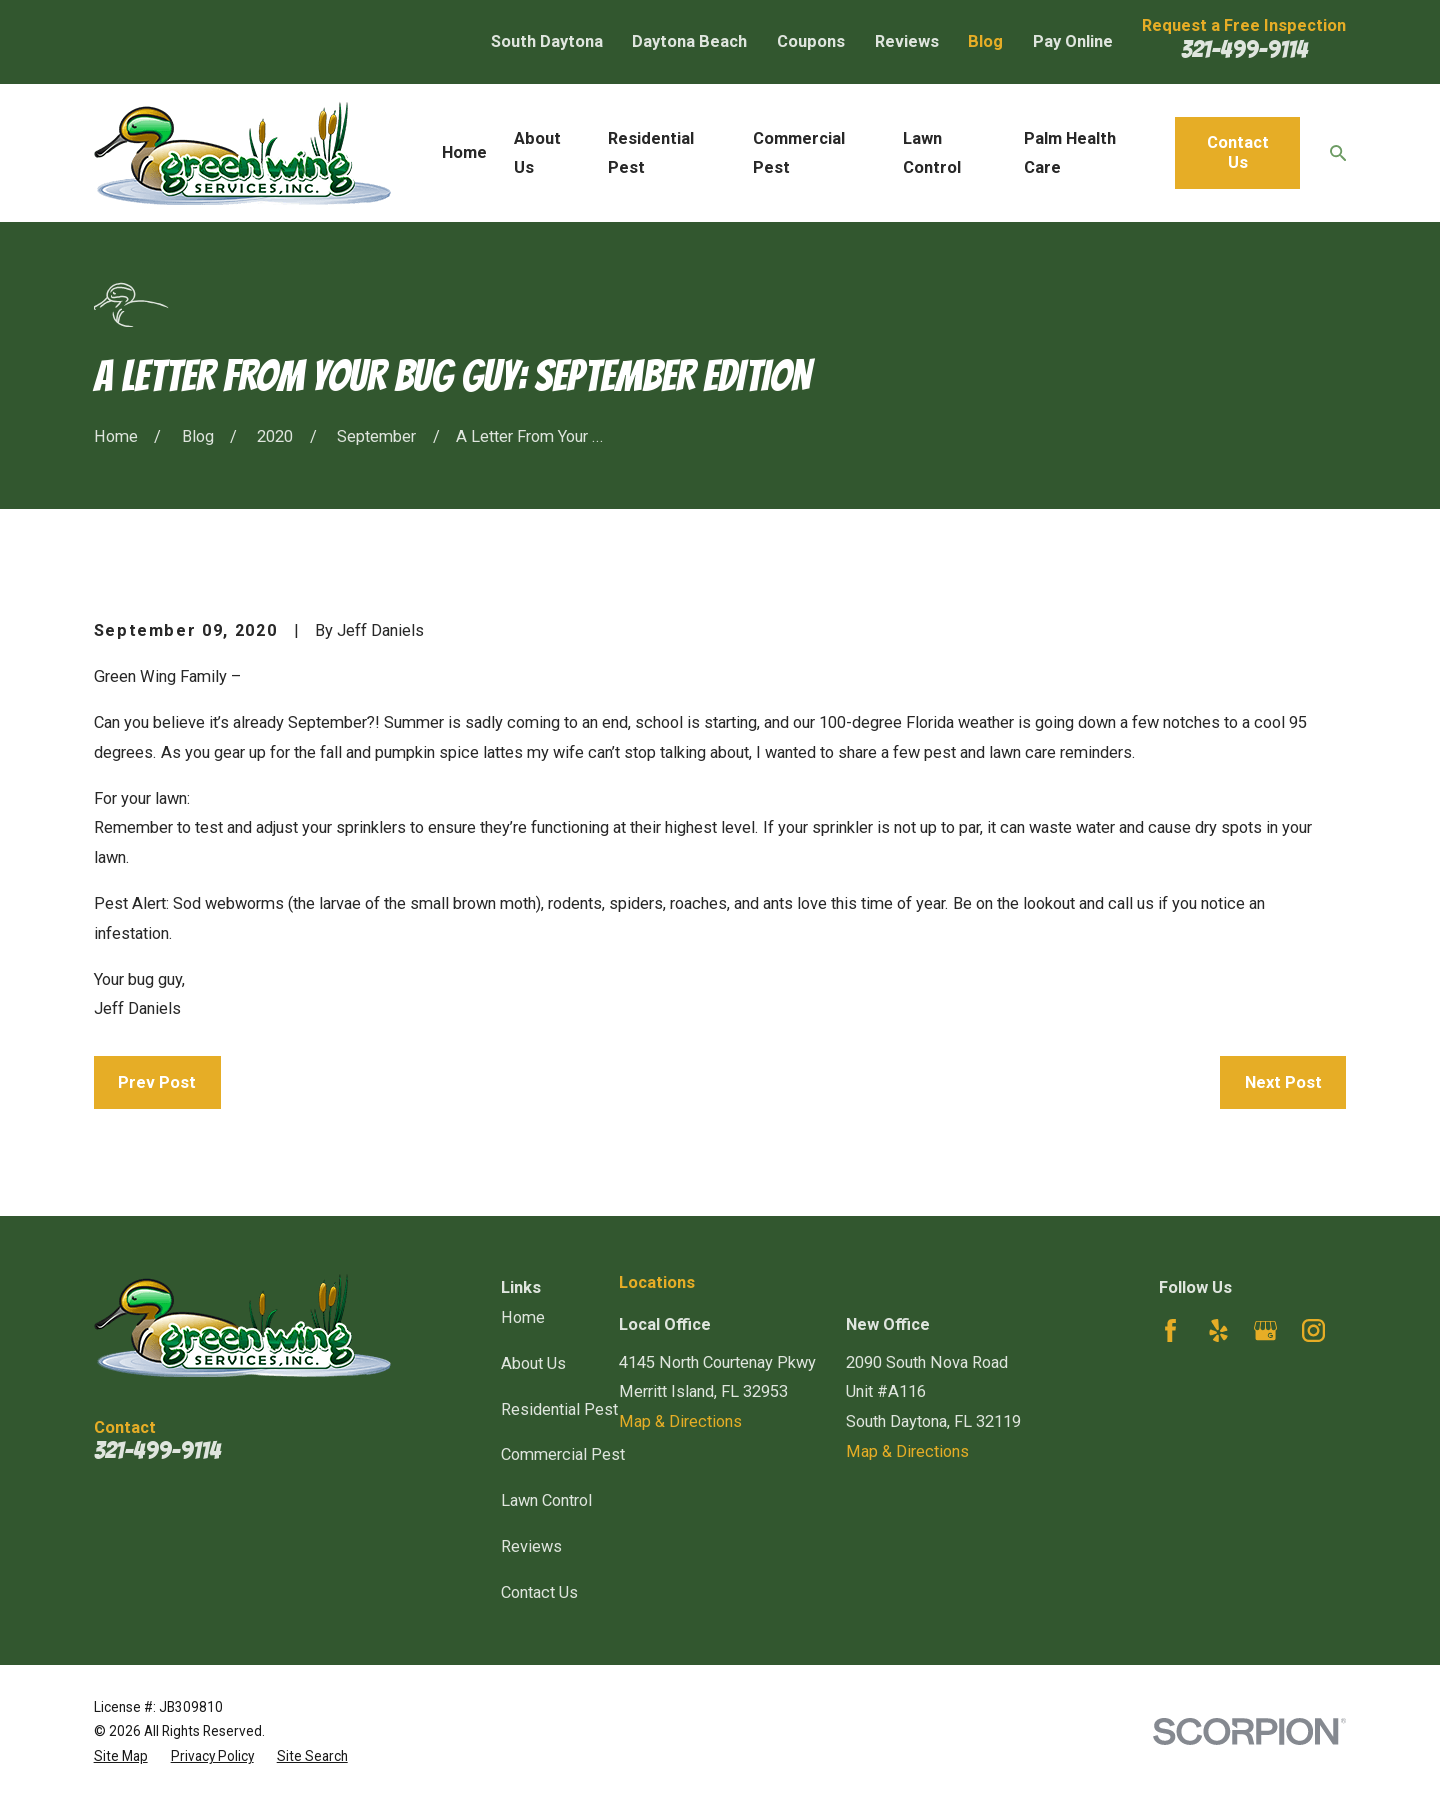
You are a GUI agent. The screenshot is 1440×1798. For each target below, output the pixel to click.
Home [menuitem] (464, 152)
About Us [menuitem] (537, 153)
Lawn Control (546, 1500)
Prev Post (157, 1082)
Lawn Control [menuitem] (932, 153)
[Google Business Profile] (1265, 1330)
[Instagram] (1313, 1330)
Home (523, 1317)
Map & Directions (680, 1421)
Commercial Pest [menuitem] (799, 153)
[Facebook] (1170, 1330)
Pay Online (1073, 41)
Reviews (907, 41)
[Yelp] (1218, 1330)
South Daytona (547, 41)
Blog (985, 41)
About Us (533, 1363)
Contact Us (1238, 152)
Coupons (811, 41)
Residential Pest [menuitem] (651, 153)
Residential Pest (559, 1409)
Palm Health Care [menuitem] (1070, 153)
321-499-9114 (1244, 49)
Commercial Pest (563, 1454)
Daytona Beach (689, 41)
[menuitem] (121, 1756)
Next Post (1283, 1082)
